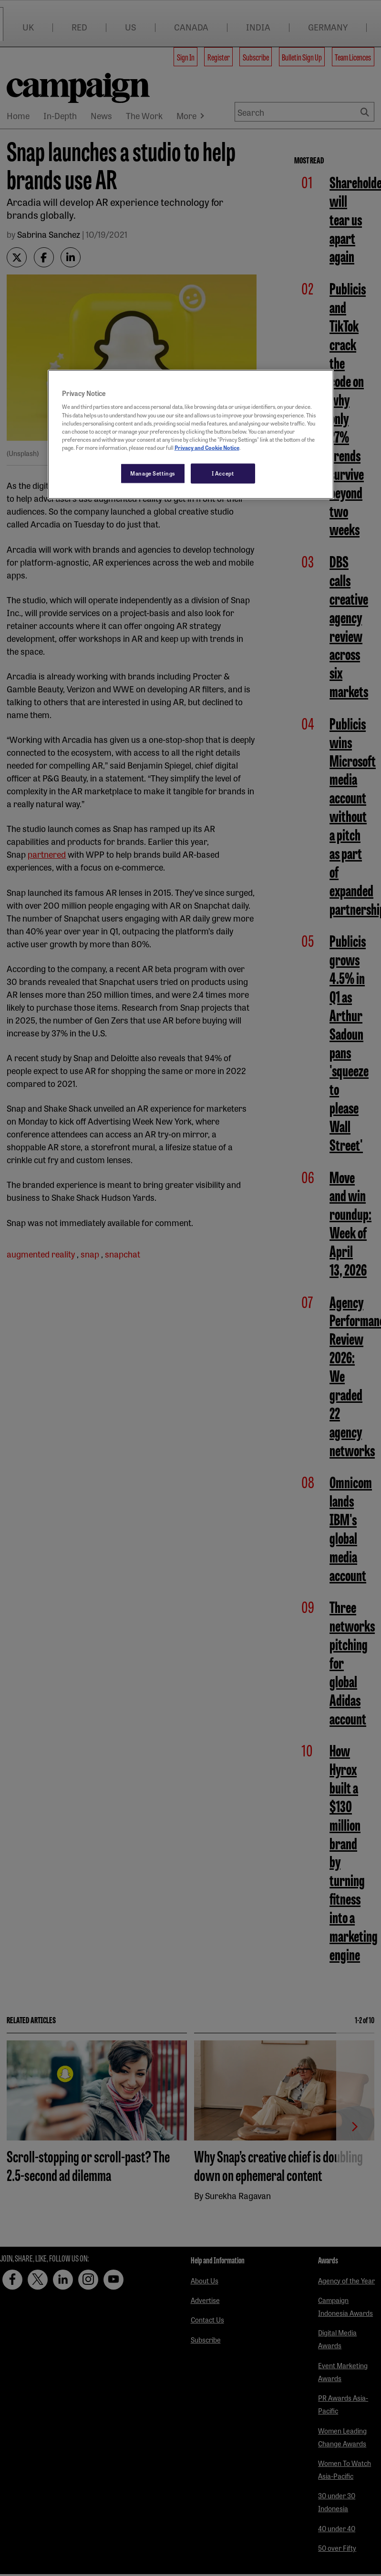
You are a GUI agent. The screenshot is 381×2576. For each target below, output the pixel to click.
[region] (191, 434)
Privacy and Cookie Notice (207, 447)
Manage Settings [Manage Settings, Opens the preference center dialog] (152, 473)
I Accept (223, 473)
